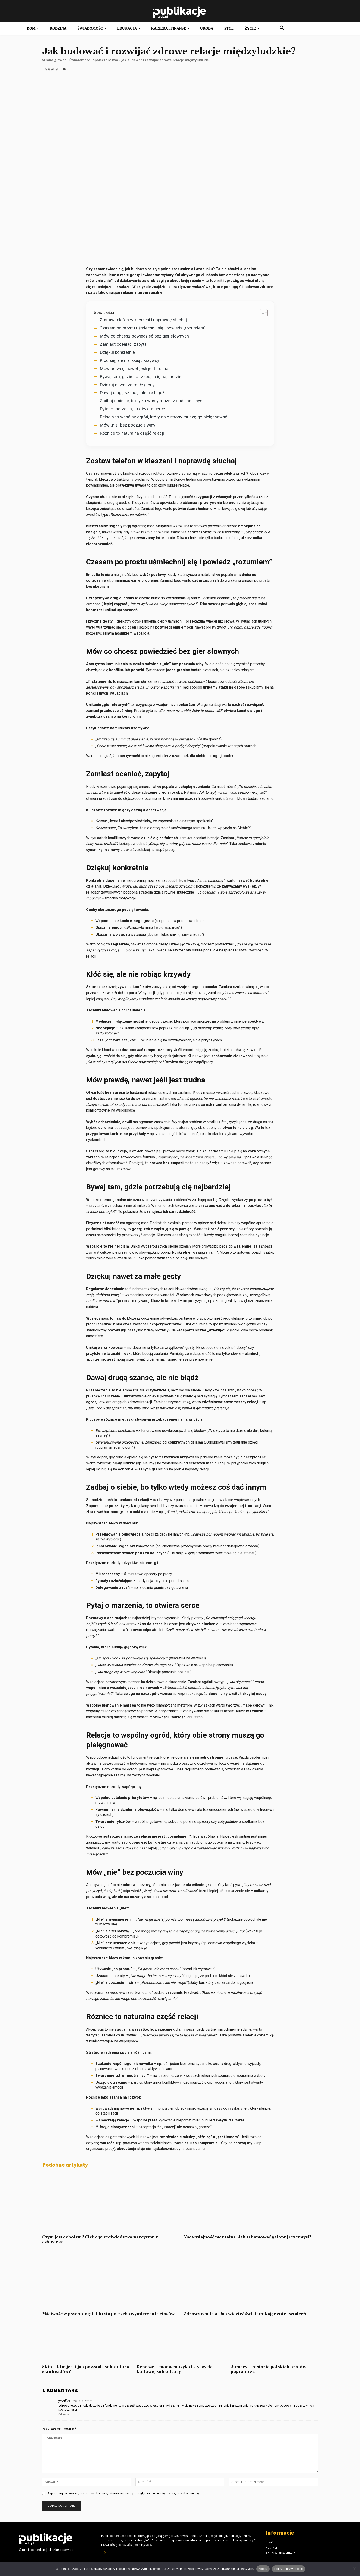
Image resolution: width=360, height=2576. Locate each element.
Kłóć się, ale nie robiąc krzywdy (129, 360)
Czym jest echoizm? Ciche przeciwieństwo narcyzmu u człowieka (103, 2239)
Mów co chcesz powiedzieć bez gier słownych (144, 336)
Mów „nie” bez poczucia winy (127, 425)
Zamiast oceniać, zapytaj (124, 344)
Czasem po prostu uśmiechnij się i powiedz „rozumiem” (152, 328)
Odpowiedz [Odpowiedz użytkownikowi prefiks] (65, 2419)
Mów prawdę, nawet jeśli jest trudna (134, 368)
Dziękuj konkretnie (117, 352)
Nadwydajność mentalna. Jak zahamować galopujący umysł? (250, 2237)
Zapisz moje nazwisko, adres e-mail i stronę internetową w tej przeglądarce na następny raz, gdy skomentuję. (124, 2498)
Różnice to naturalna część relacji (132, 433)
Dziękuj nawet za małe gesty (127, 384)
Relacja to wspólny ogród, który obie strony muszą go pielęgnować (163, 416)
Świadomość (79, 60)
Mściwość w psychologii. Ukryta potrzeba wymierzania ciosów (103, 2316)
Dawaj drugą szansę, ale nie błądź (132, 392)
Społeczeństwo (105, 60)
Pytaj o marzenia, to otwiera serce (132, 408)
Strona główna (54, 60)
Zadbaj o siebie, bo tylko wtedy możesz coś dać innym (152, 400)
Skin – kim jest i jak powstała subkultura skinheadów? (74, 2374)
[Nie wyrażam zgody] (354, 2569)
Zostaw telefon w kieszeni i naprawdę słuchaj (143, 319)
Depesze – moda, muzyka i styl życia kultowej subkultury (176, 2374)
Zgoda (263, 2568)
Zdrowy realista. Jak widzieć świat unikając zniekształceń (247, 2313)
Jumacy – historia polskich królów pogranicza (270, 2374)
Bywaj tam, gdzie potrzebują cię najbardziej (141, 376)
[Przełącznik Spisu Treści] (261, 313)
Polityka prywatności (288, 2568)
